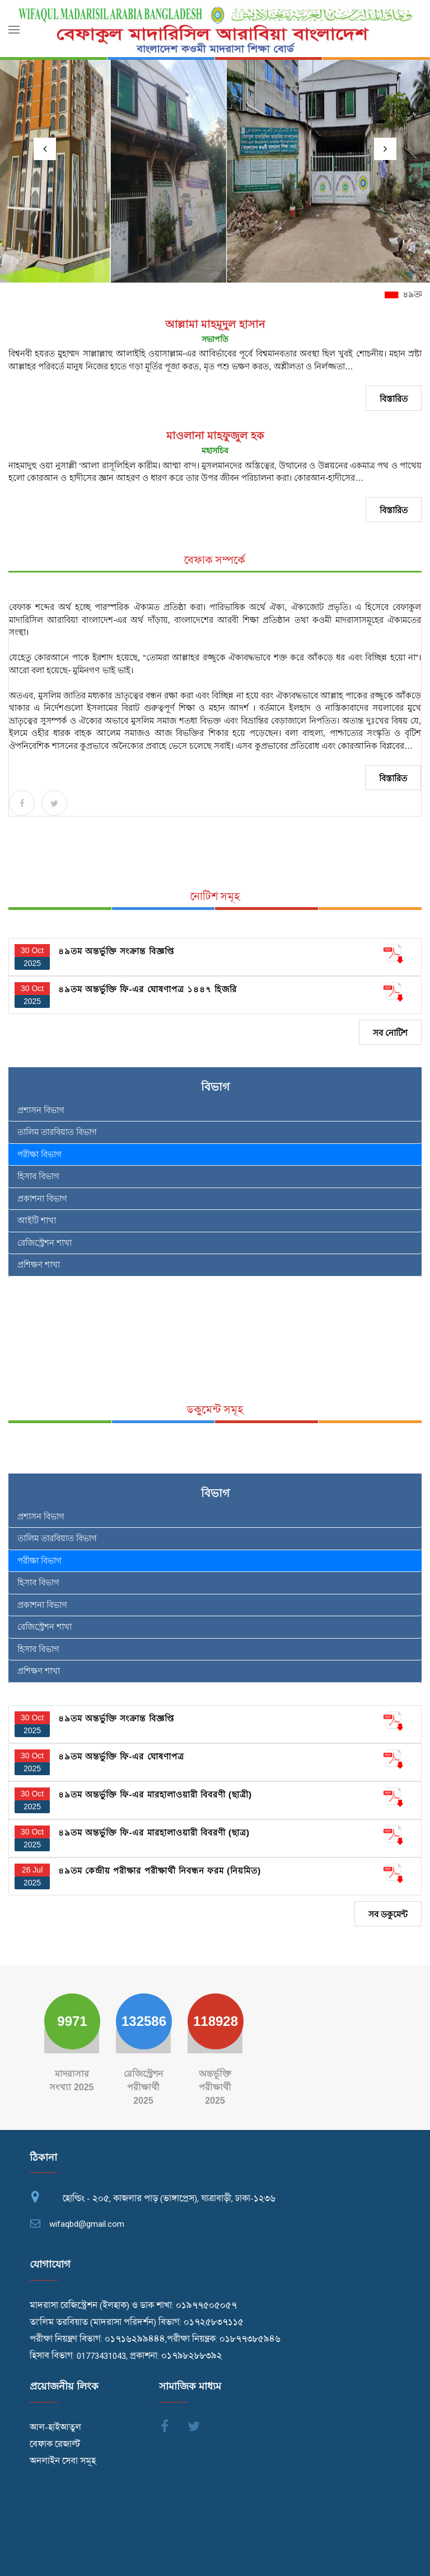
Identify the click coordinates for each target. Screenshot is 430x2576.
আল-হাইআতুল (55, 2428)
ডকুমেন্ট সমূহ (214, 1410)
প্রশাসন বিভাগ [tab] (40, 1110)
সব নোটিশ (390, 1033)
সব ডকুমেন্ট (388, 1914)
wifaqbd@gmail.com (86, 2224)
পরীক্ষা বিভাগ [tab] (39, 1154)
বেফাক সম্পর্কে (214, 560)
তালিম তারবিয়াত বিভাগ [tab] (57, 1132)
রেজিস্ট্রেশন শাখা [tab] (44, 1242)
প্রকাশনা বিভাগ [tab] (42, 1198)
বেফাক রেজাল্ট (55, 2444)
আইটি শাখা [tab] (36, 1220)
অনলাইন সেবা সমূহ (63, 2461)
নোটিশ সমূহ (215, 897)
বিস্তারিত (394, 398)
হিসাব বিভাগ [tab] (38, 1176)
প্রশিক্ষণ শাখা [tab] (38, 1264)
